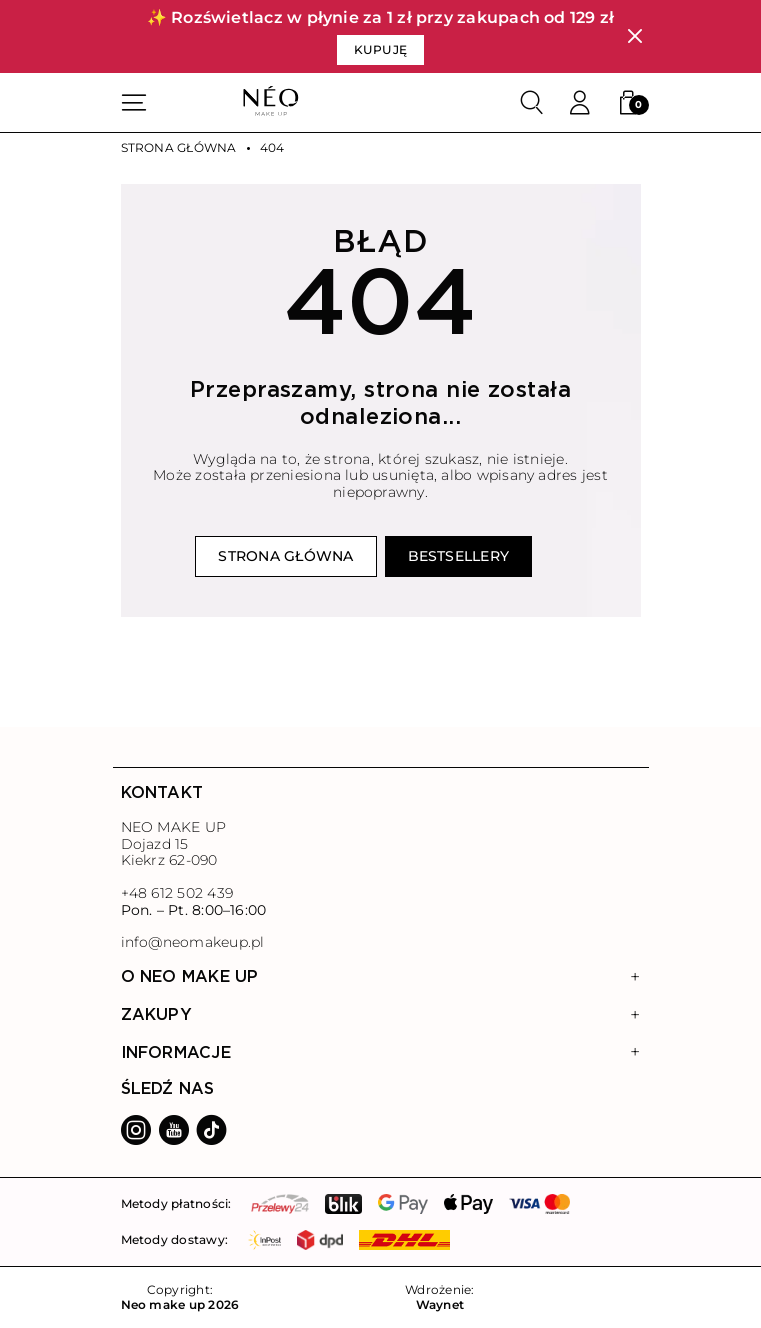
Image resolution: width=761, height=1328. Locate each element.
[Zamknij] (634, 36)
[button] (628, 103)
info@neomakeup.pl (193, 942)
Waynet (440, 1305)
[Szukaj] (532, 103)
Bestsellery (459, 556)
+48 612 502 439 (177, 893)
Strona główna (179, 148)
